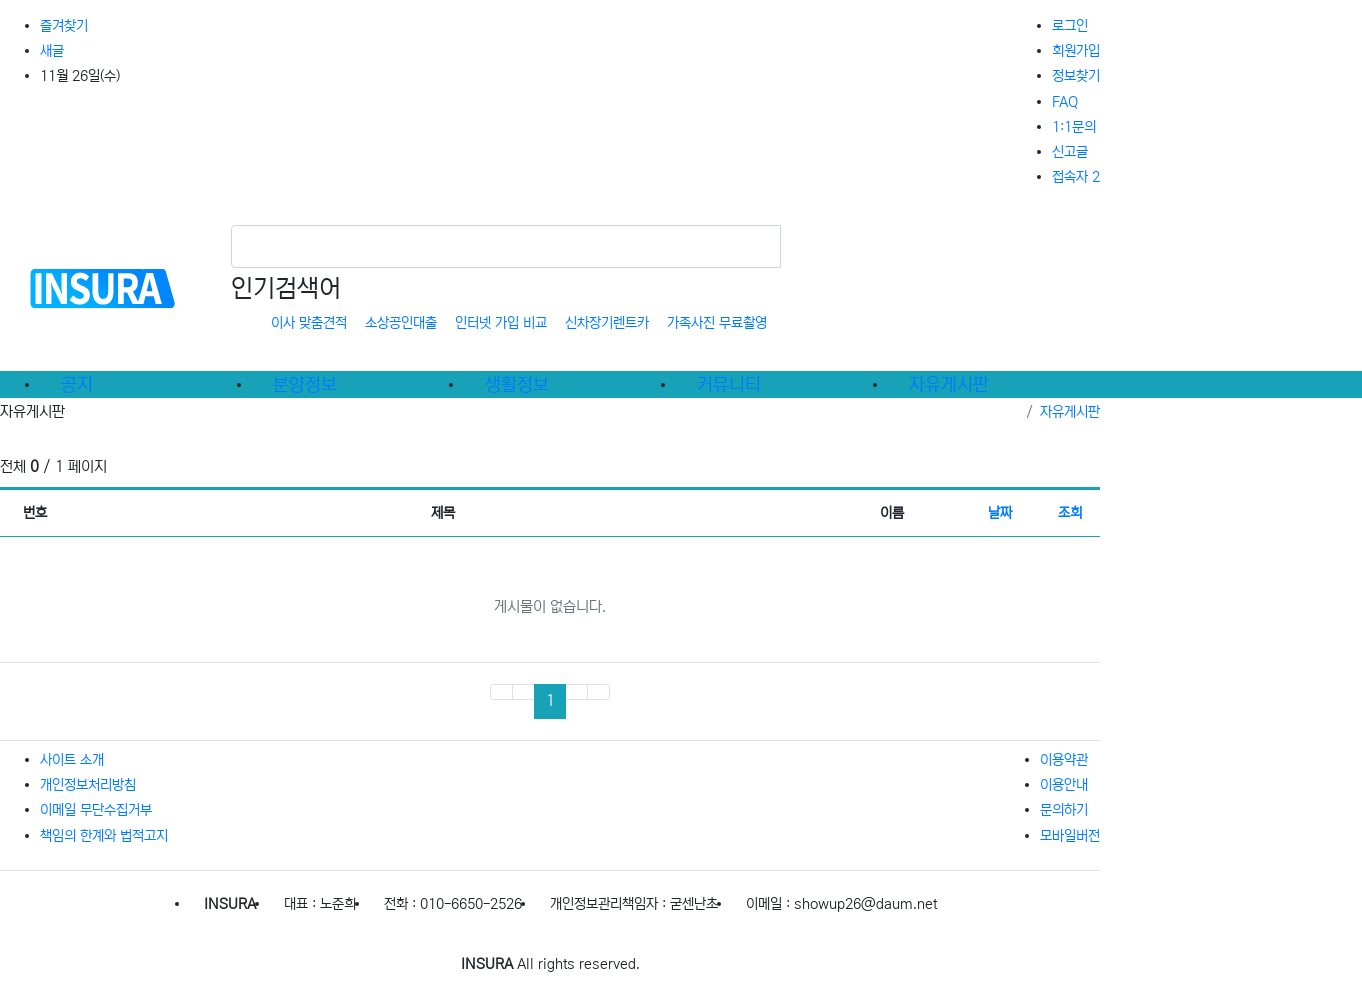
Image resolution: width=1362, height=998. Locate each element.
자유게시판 (1070, 412)
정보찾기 (1076, 76)
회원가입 (1076, 51)
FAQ (1065, 102)
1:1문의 (1074, 127)
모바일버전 (1070, 836)
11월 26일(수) (80, 76)
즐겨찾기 (64, 26)
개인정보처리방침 (88, 785)
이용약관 (1064, 760)
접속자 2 (1076, 177)
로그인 (1070, 26)
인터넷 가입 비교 (501, 323)
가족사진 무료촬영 (717, 323)
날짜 (1000, 513)
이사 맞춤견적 (309, 323)
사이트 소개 (72, 760)
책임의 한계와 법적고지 (104, 836)
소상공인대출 (401, 323)
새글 (52, 51)
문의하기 (1064, 810)
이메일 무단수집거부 (96, 810)
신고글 (1070, 152)
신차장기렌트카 (607, 323)
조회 (1070, 513)
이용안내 (1064, 785)
